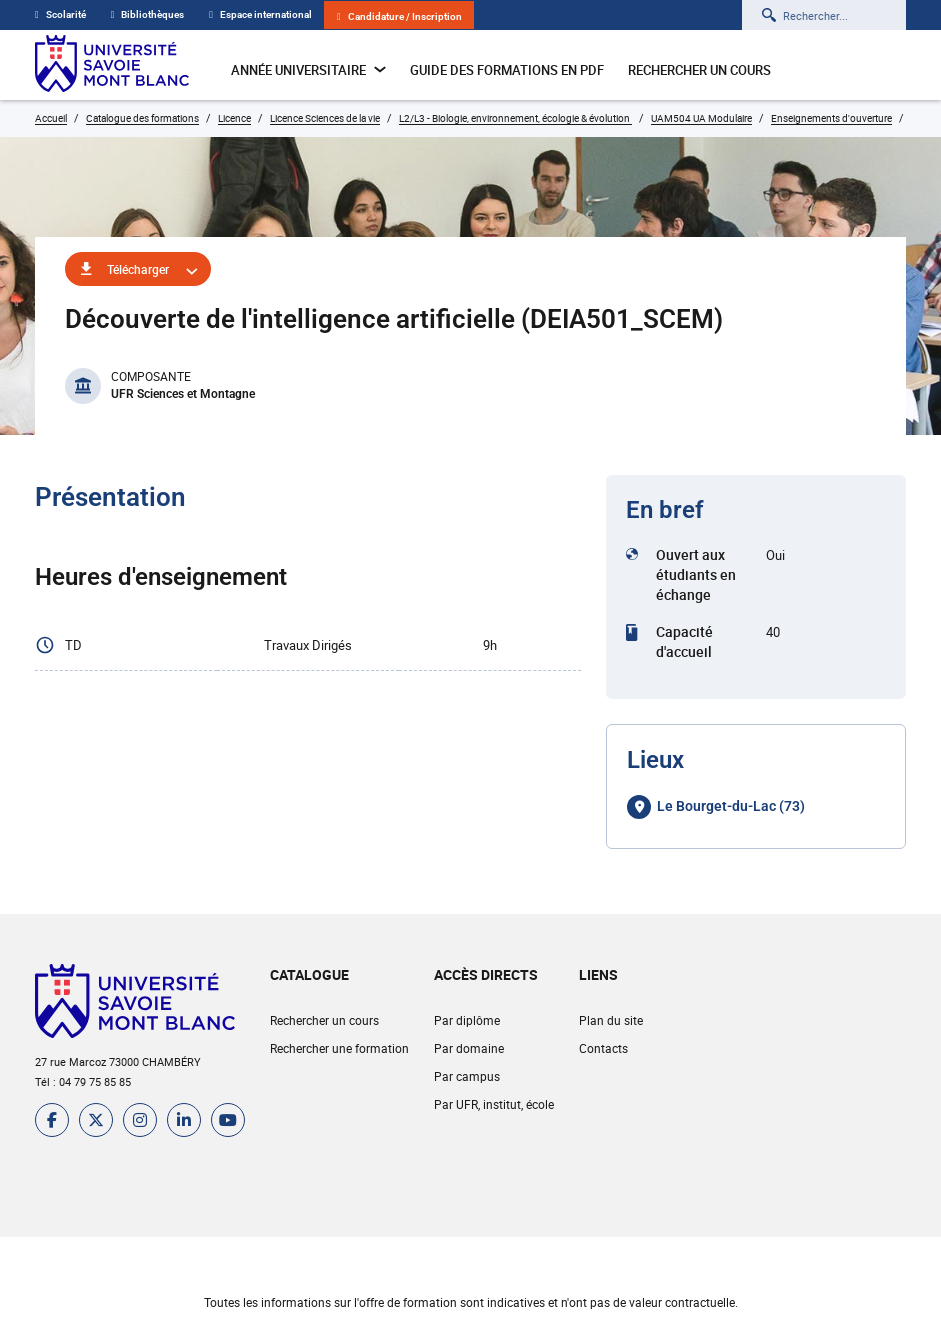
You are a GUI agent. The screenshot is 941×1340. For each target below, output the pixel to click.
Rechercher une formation (339, 1048)
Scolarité (60, 14)
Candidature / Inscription (399, 16)
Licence (234, 118)
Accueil (51, 118)
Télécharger (138, 269)
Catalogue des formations (142, 118)
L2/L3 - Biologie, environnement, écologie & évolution (515, 118)
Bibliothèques (148, 14)
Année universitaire (308, 70)
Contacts (603, 1048)
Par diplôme (467, 1020)
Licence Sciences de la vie (325, 118)
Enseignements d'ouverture (831, 118)
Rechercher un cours (699, 70)
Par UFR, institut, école (494, 1104)
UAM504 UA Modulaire (701, 118)
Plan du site (611, 1020)
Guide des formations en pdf (507, 70)
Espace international (260, 14)
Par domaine (469, 1048)
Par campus (467, 1076)
